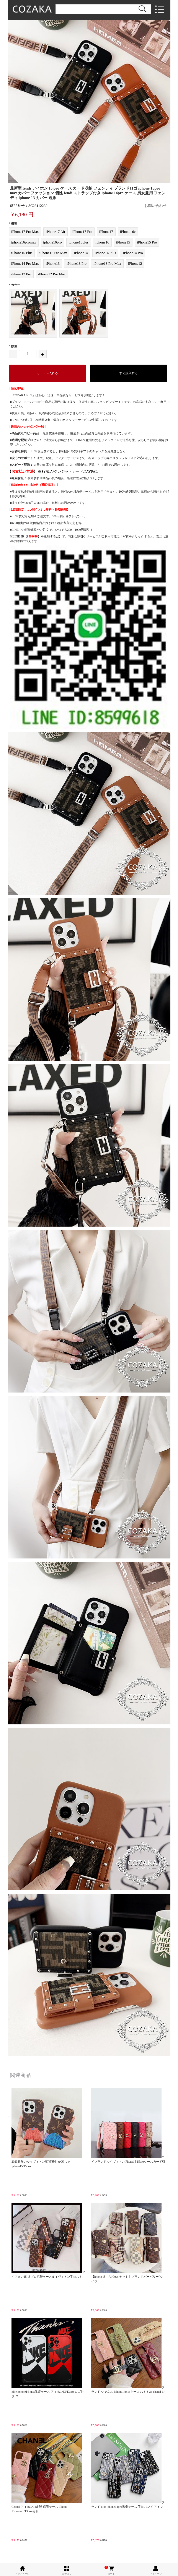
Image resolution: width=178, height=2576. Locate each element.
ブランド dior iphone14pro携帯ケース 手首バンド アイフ (128, 2470)
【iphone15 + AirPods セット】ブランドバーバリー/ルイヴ (127, 2243)
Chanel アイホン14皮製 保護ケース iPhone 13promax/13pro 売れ (46, 2473)
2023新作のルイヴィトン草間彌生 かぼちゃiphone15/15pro (46, 2128)
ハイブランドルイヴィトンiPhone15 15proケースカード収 (128, 2125)
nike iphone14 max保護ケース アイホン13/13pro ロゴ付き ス (47, 2358)
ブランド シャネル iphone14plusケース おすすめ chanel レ (128, 2355)
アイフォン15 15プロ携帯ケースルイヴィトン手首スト (48, 2240)
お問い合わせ (155, 206)
